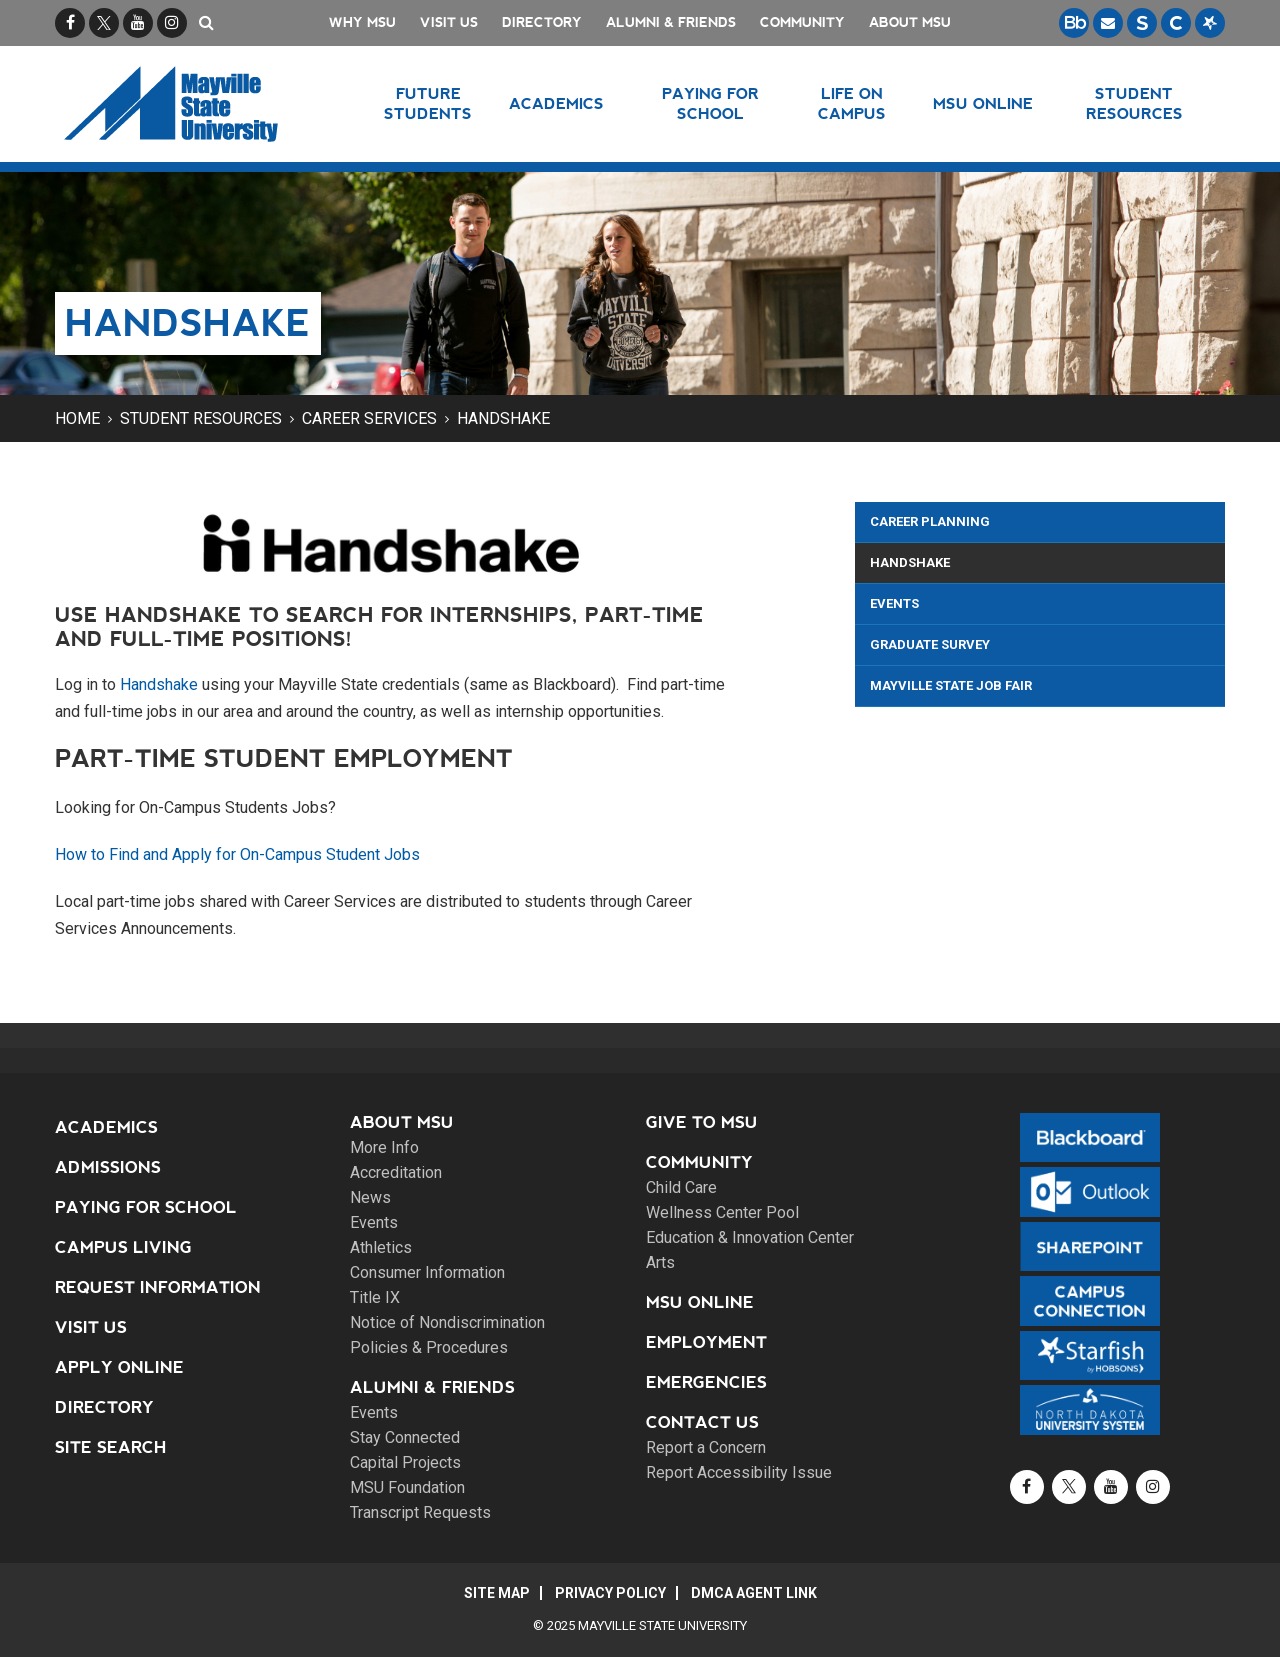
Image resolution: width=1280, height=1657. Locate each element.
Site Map (497, 1593)
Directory (542, 22)
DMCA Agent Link (754, 1593)
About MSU (910, 22)
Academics (106, 1127)
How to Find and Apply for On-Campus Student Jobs (237, 854)
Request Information (158, 1287)
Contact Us (702, 1422)
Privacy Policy (610, 1593)
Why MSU (362, 22)
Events (894, 603)
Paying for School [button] (710, 103)
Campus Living (123, 1247)
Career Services (369, 418)
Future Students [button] (428, 103)
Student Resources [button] (1134, 103)
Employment (706, 1342)
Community (802, 22)
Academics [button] (556, 103)
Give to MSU (702, 1122)
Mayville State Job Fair (951, 685)
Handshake (503, 418)
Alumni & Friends (671, 22)
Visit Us (449, 22)
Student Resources (201, 418)
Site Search (111, 1447)
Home (77, 418)
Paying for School (146, 1207)
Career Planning (930, 521)
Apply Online (119, 1367)
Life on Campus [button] (852, 103)
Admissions (108, 1167)
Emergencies (706, 1382)
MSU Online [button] (983, 103)
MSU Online (700, 1302)
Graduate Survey (930, 644)
